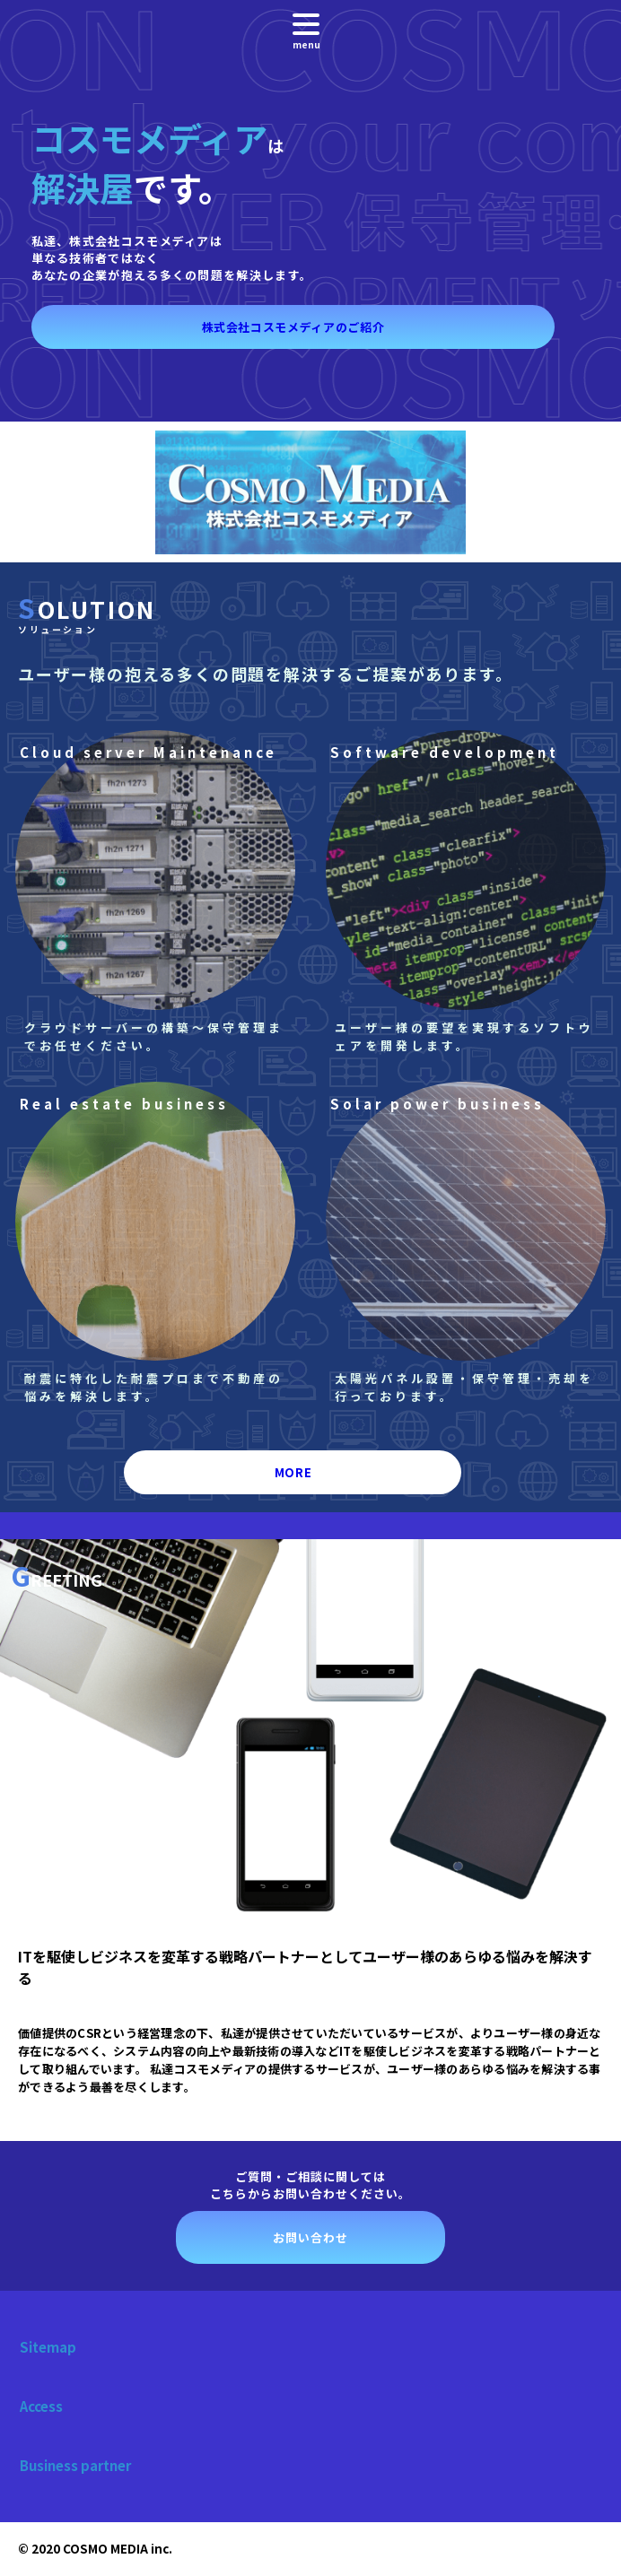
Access (41, 2406)
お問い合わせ (310, 2237)
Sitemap (48, 2346)
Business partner (75, 2465)
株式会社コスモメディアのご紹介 (293, 326)
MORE (293, 1472)
